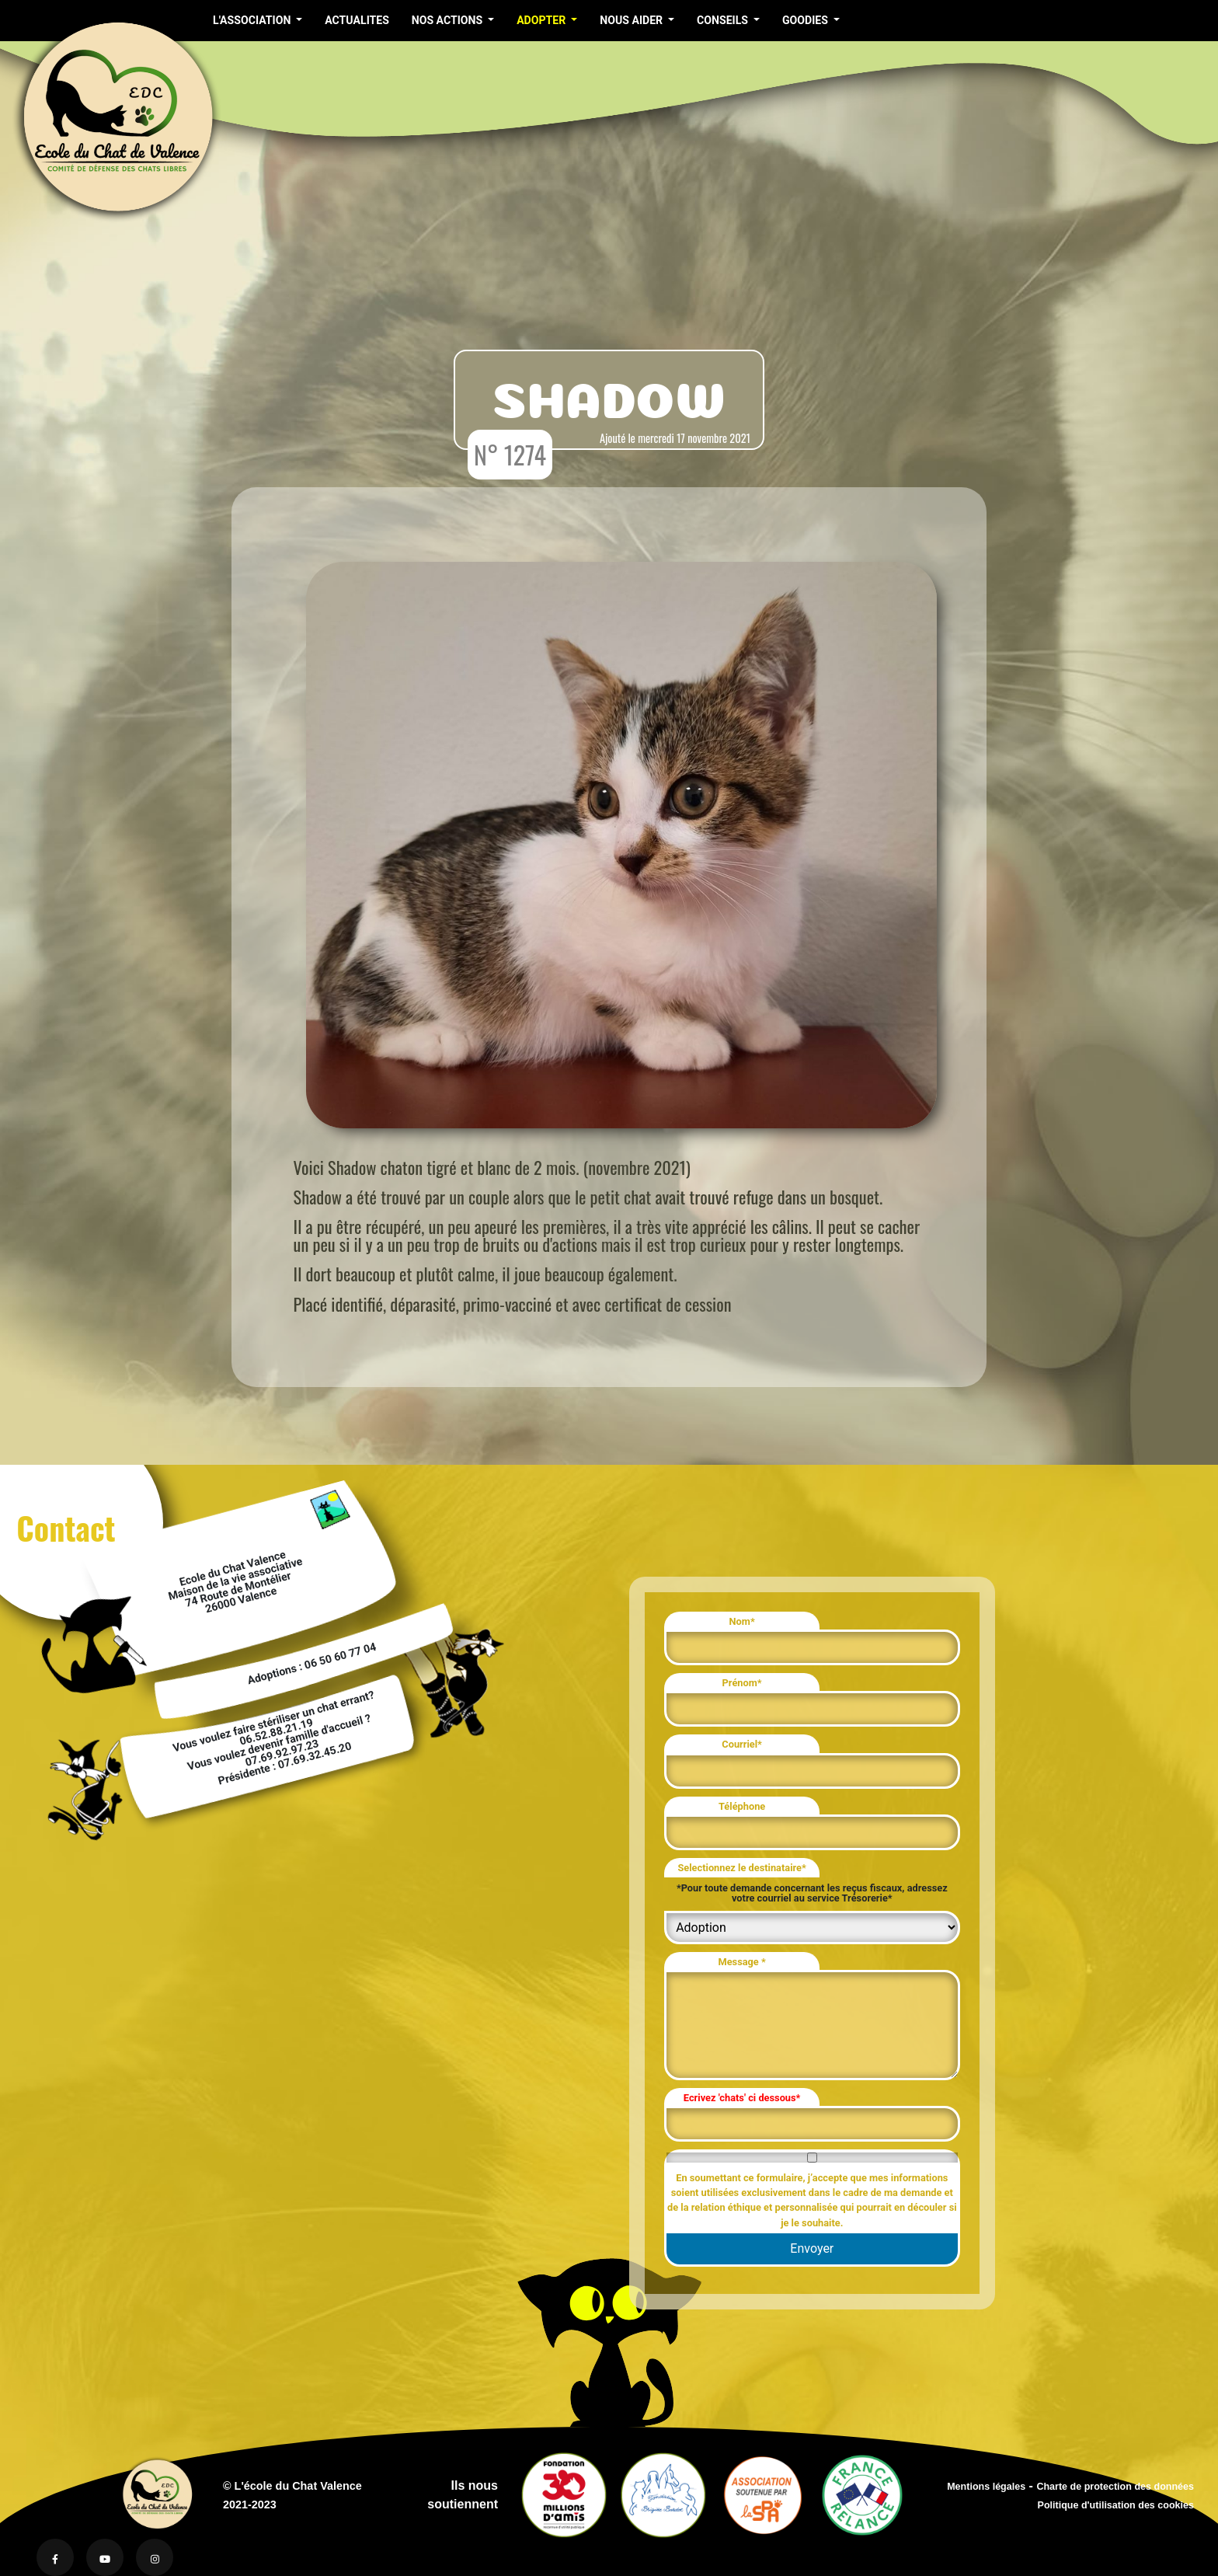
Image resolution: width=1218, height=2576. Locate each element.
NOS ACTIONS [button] (448, 20)
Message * (741, 1962)
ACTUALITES (357, 20)
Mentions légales (986, 2486)
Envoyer (811, 2248)
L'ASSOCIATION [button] (253, 20)
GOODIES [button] (806, 20)
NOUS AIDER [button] (632, 20)
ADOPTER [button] (543, 20)
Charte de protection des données (1115, 2486)
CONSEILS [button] (724, 20)
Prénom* (742, 1683)
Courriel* (742, 1744)
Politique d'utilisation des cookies (1116, 2505)
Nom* (742, 1621)
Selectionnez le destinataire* (741, 1868)
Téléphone (742, 1806)
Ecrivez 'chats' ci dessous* (742, 2098)
